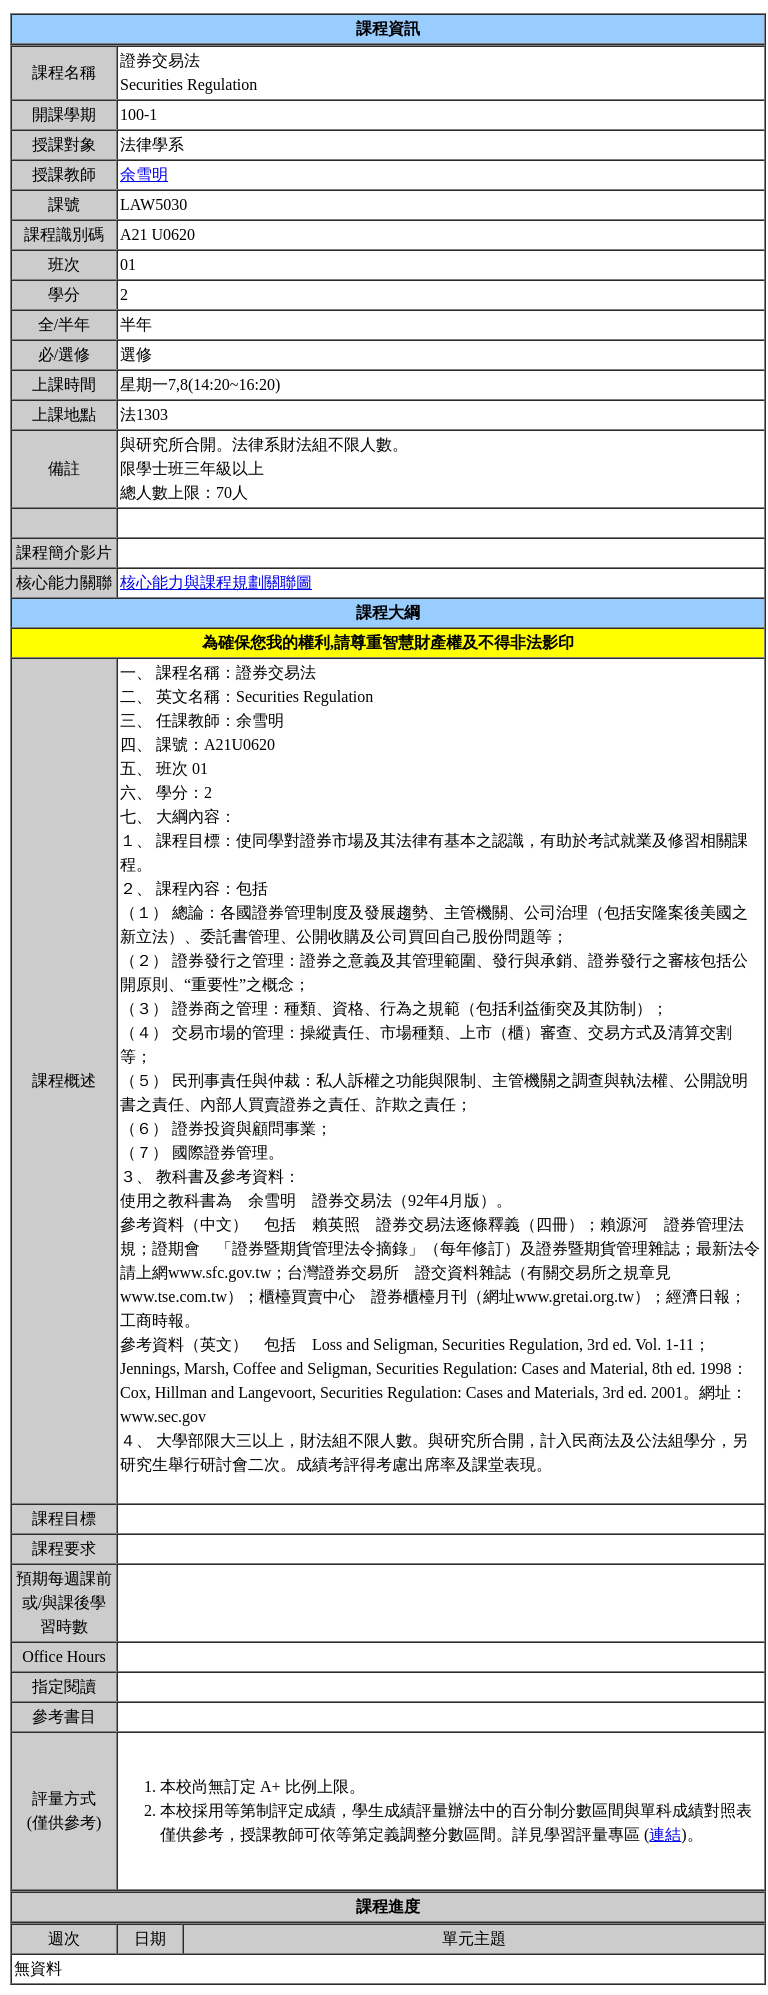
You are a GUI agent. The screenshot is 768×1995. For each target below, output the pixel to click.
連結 (665, 1834)
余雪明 (144, 174)
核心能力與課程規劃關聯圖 (216, 582)
